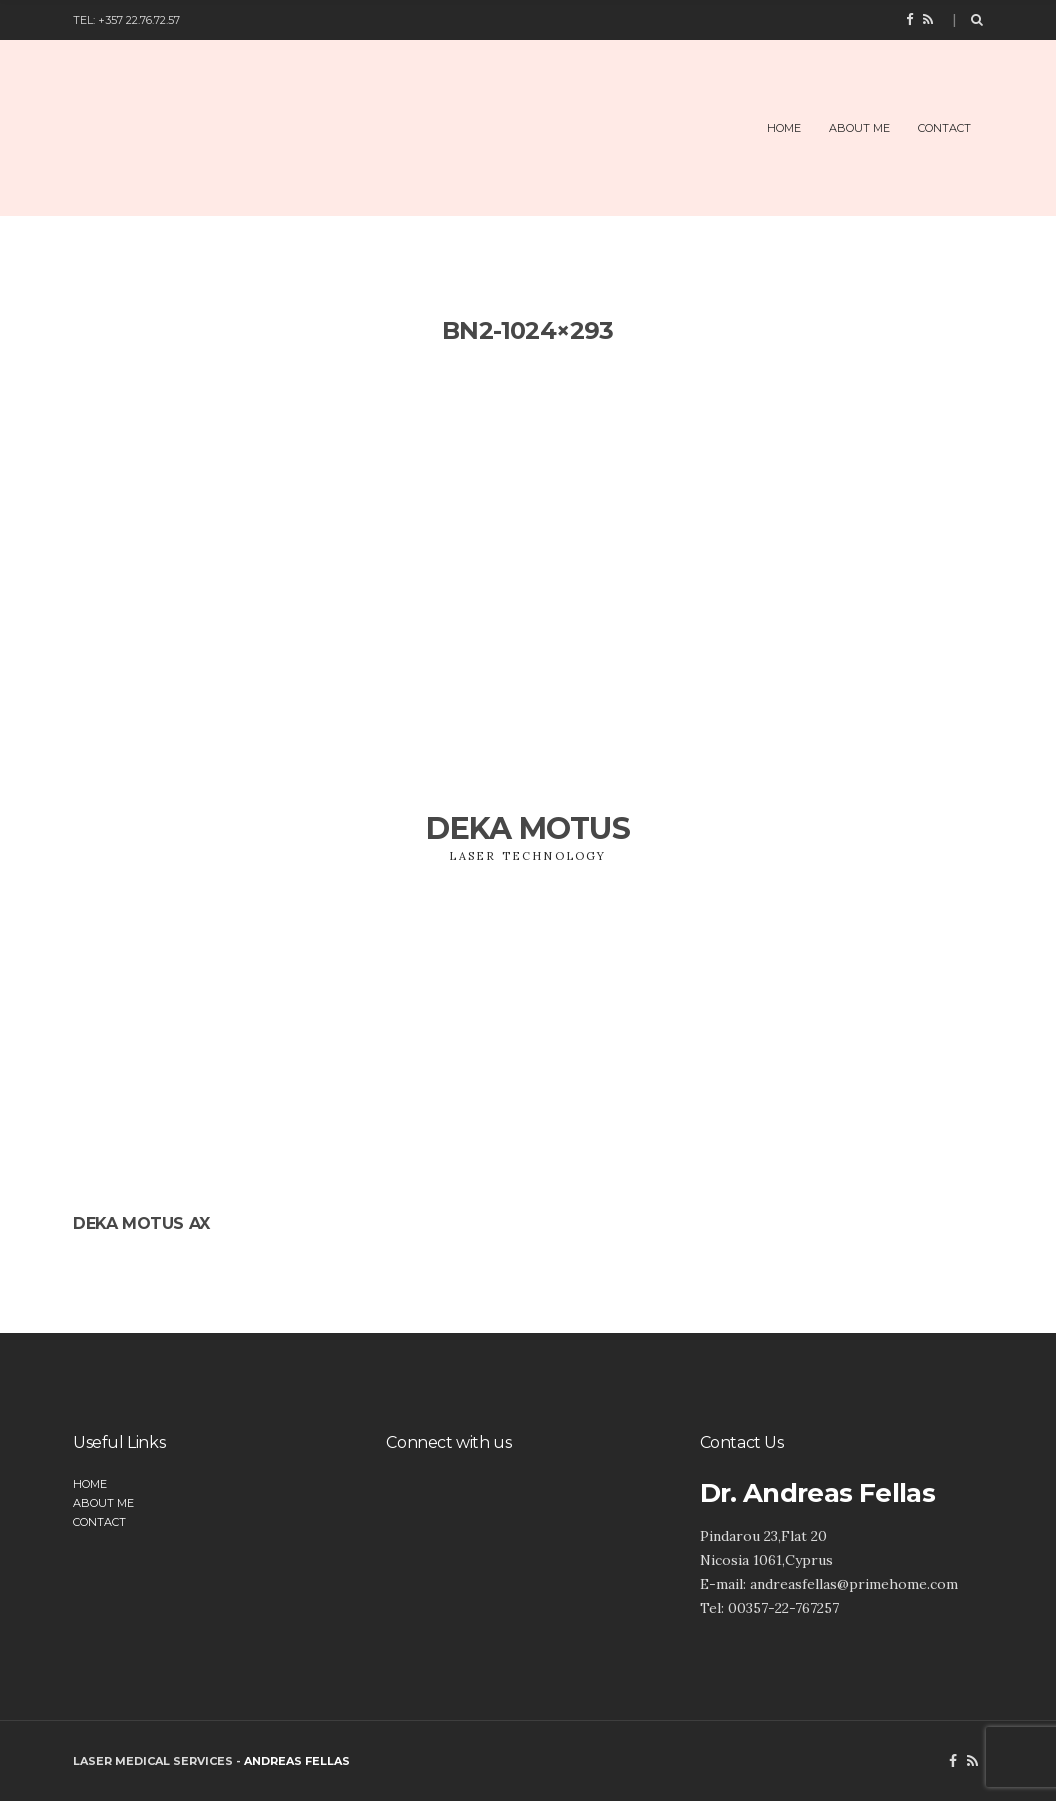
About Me (859, 128)
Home (784, 128)
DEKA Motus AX (141, 1223)
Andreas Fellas (297, 1761)
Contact (944, 128)
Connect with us (448, 1442)
